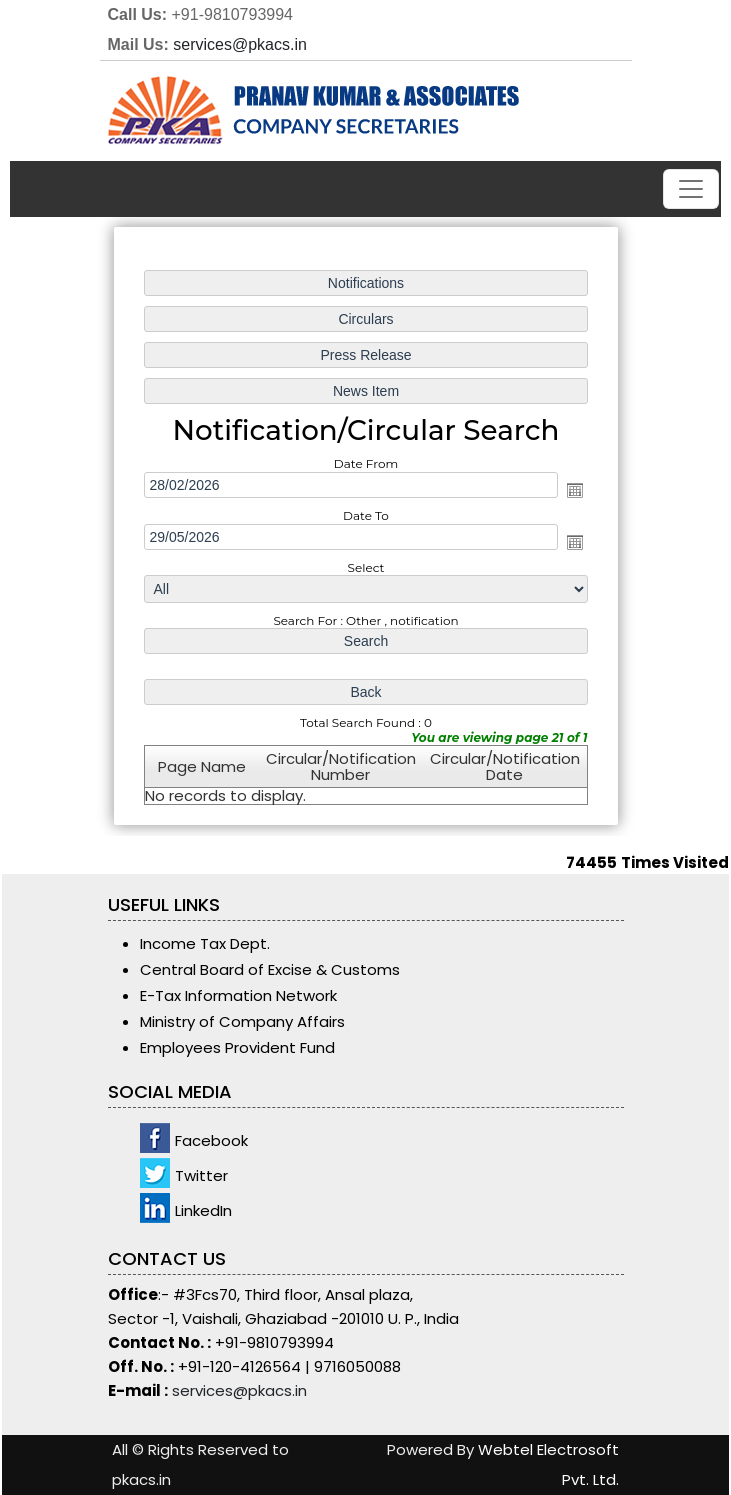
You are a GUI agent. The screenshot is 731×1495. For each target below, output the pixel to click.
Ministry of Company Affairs (242, 1021)
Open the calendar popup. (573, 490)
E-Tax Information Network (238, 995)
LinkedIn (203, 1210)
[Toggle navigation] (691, 189)
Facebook (211, 1140)
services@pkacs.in (240, 44)
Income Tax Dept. (205, 943)
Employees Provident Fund (237, 1047)
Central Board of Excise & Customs (270, 969)
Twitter (201, 1175)
